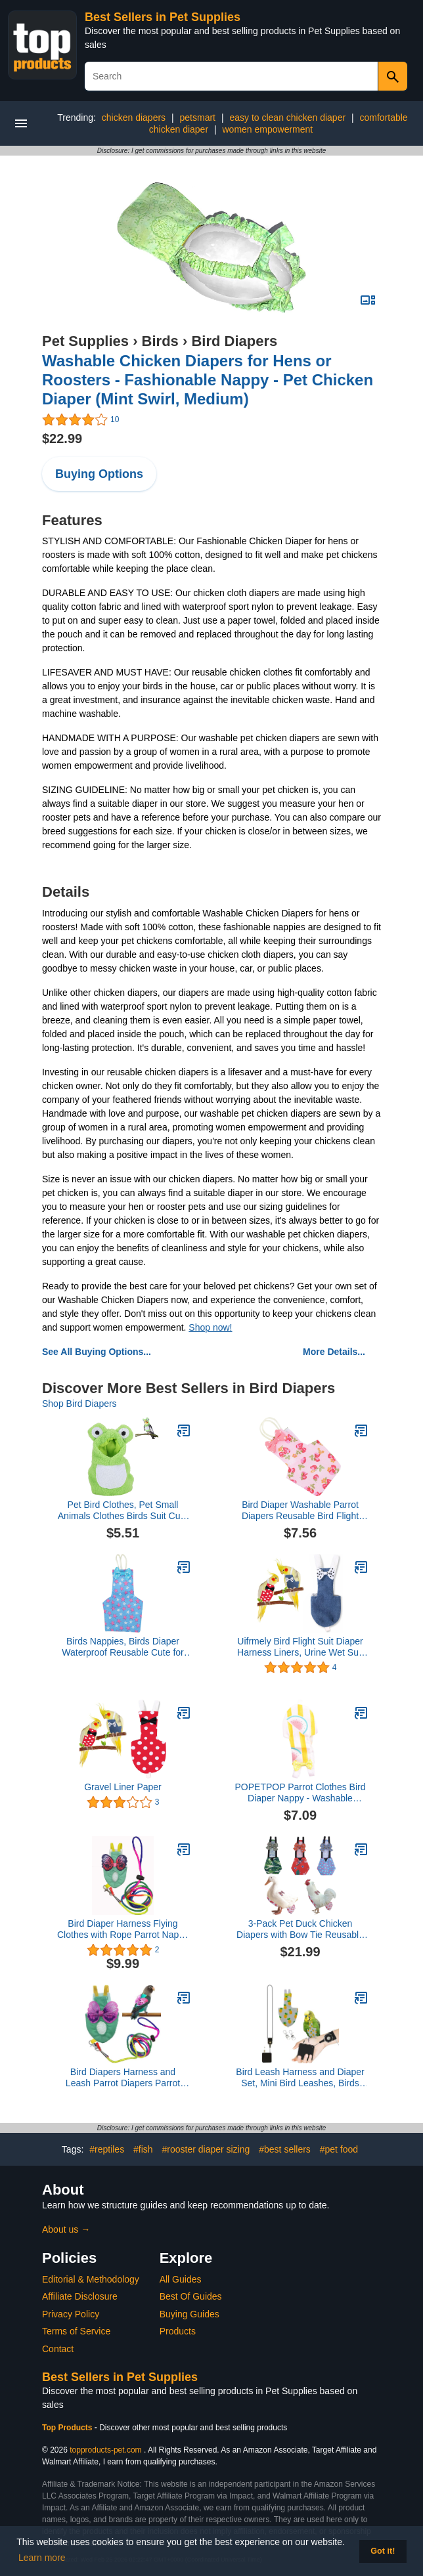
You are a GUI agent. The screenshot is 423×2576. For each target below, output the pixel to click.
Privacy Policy (70, 2314)
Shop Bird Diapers (79, 1403)
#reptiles (106, 2149)
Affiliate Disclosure (80, 2296)
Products (178, 2331)
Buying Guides (189, 2314)
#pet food (339, 2149)
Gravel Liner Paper (123, 1787)
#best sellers (285, 2149)
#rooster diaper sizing (206, 2149)
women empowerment (267, 129)
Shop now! (210, 1327)
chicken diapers (134, 117)
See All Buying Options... (96, 1351)
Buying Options (99, 474)
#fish (143, 2149)
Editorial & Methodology (90, 2279)
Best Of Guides (191, 2296)
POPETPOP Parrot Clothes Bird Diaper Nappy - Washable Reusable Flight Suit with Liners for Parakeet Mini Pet (300, 1793)
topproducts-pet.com (105, 2450)
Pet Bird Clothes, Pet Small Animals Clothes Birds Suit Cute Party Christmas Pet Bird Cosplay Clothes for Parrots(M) (123, 1510)
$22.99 (62, 438)
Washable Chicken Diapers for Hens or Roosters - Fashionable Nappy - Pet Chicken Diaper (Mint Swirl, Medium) (207, 380)
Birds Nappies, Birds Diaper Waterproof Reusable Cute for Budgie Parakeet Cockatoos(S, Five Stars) (122, 1647)
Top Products (68, 2427)
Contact (58, 2349)
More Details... (334, 1351)
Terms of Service (76, 2331)
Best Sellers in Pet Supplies (162, 17)
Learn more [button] (42, 2557)
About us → (66, 2229)
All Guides (181, 2279)
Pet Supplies (85, 341)
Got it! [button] (382, 2551)
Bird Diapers (234, 341)
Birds (160, 341)
